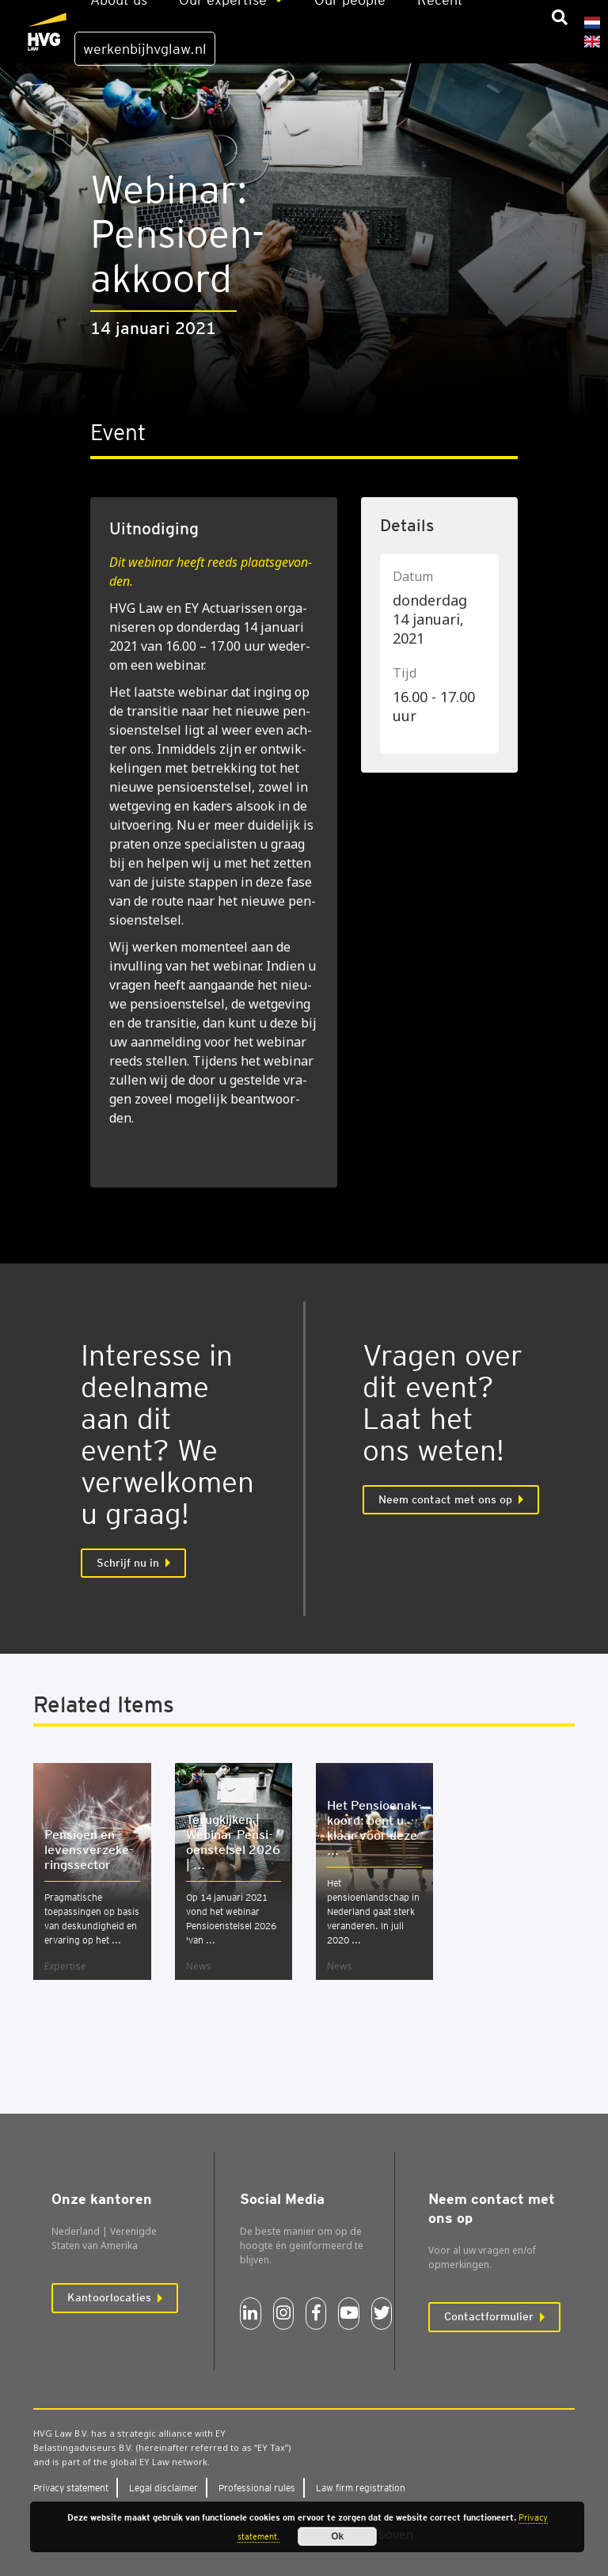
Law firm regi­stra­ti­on (360, 2488)
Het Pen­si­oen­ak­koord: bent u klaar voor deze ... (374, 1828)
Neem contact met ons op (445, 1499)
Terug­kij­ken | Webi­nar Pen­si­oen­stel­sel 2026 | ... (233, 1842)
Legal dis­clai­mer (163, 2488)
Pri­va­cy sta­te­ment (70, 2488)
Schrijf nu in (128, 1562)
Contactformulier (489, 2316)
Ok (337, 2536)
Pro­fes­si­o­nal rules (256, 2488)
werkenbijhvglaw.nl (145, 48)
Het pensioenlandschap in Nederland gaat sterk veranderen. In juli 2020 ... (373, 1911)
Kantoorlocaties (109, 2297)
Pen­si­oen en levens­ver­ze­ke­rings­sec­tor (89, 1849)
